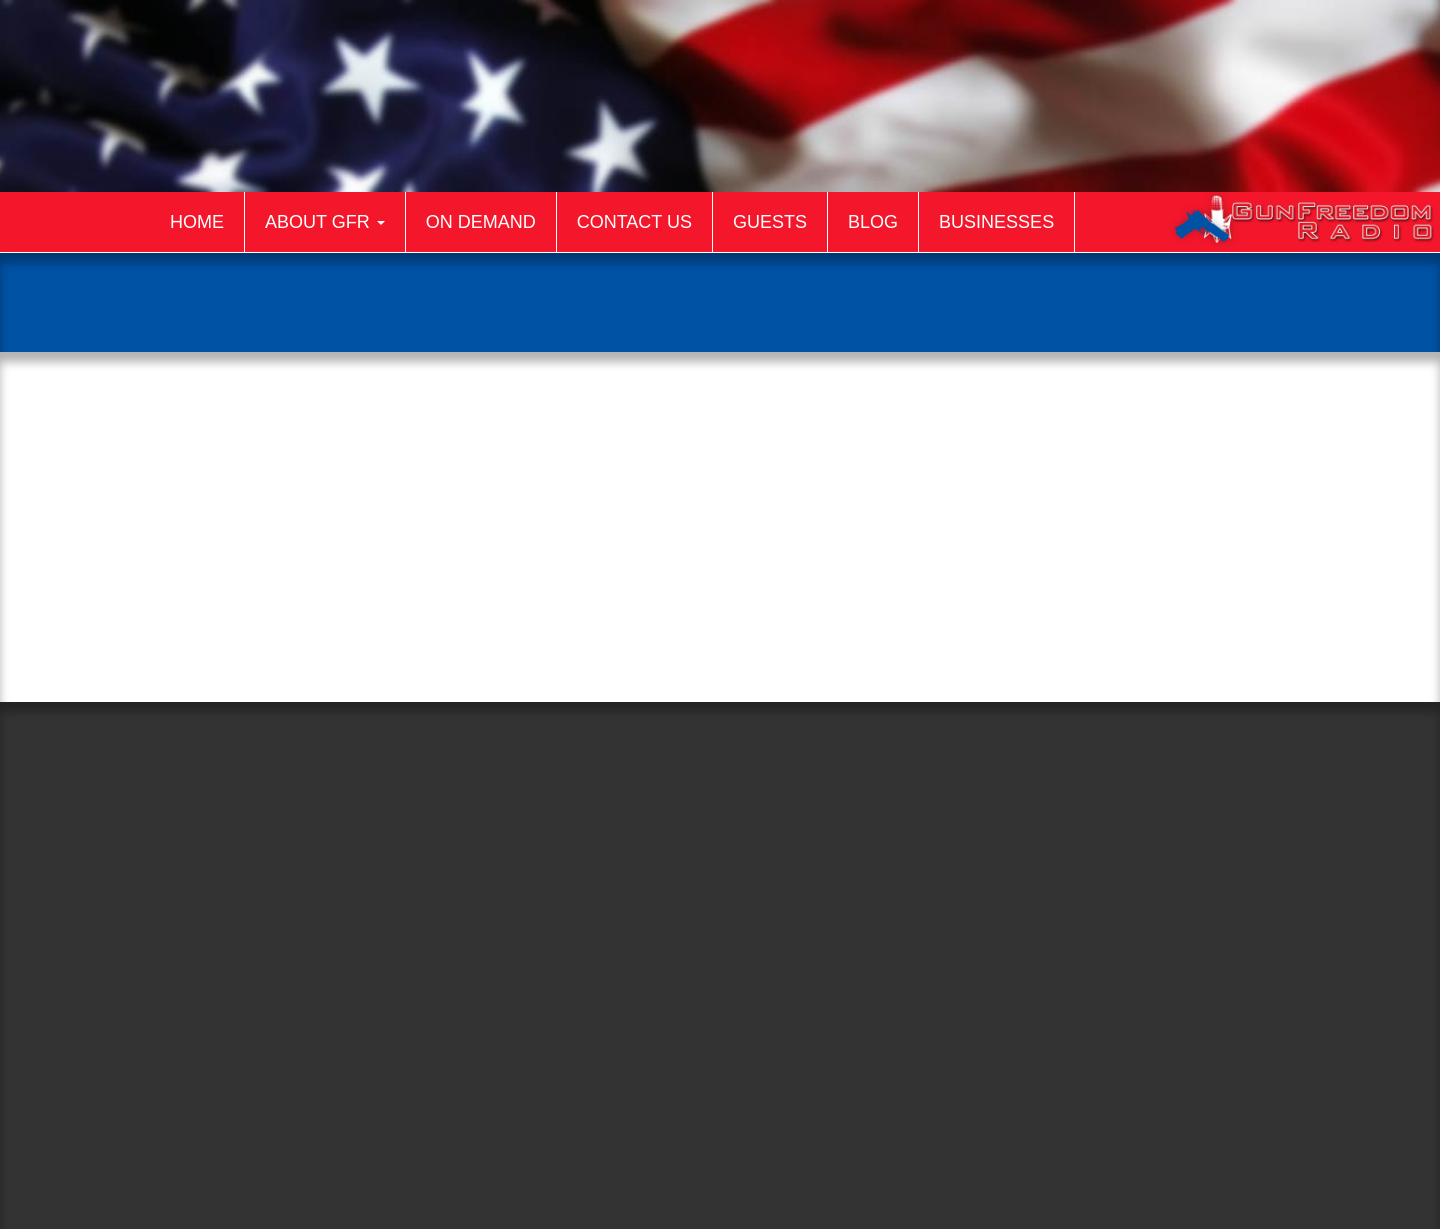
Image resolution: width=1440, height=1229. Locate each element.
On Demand (481, 222)
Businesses (996, 222)
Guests (770, 222)
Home (197, 222)
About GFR (325, 222)
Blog (873, 222)
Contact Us (634, 222)
